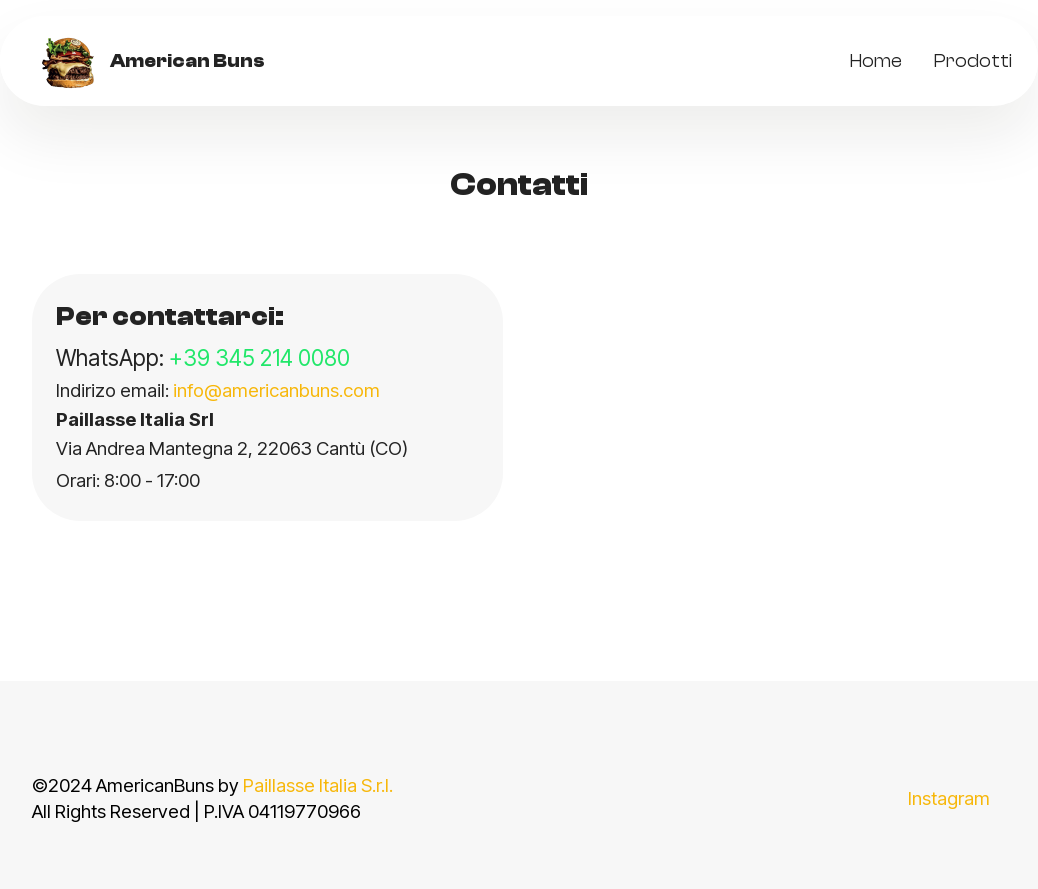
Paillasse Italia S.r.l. (318, 785)
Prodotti (973, 61)
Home (876, 61)
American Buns (187, 61)
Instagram (949, 798)
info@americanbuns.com (276, 390)
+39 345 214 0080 (259, 357)
